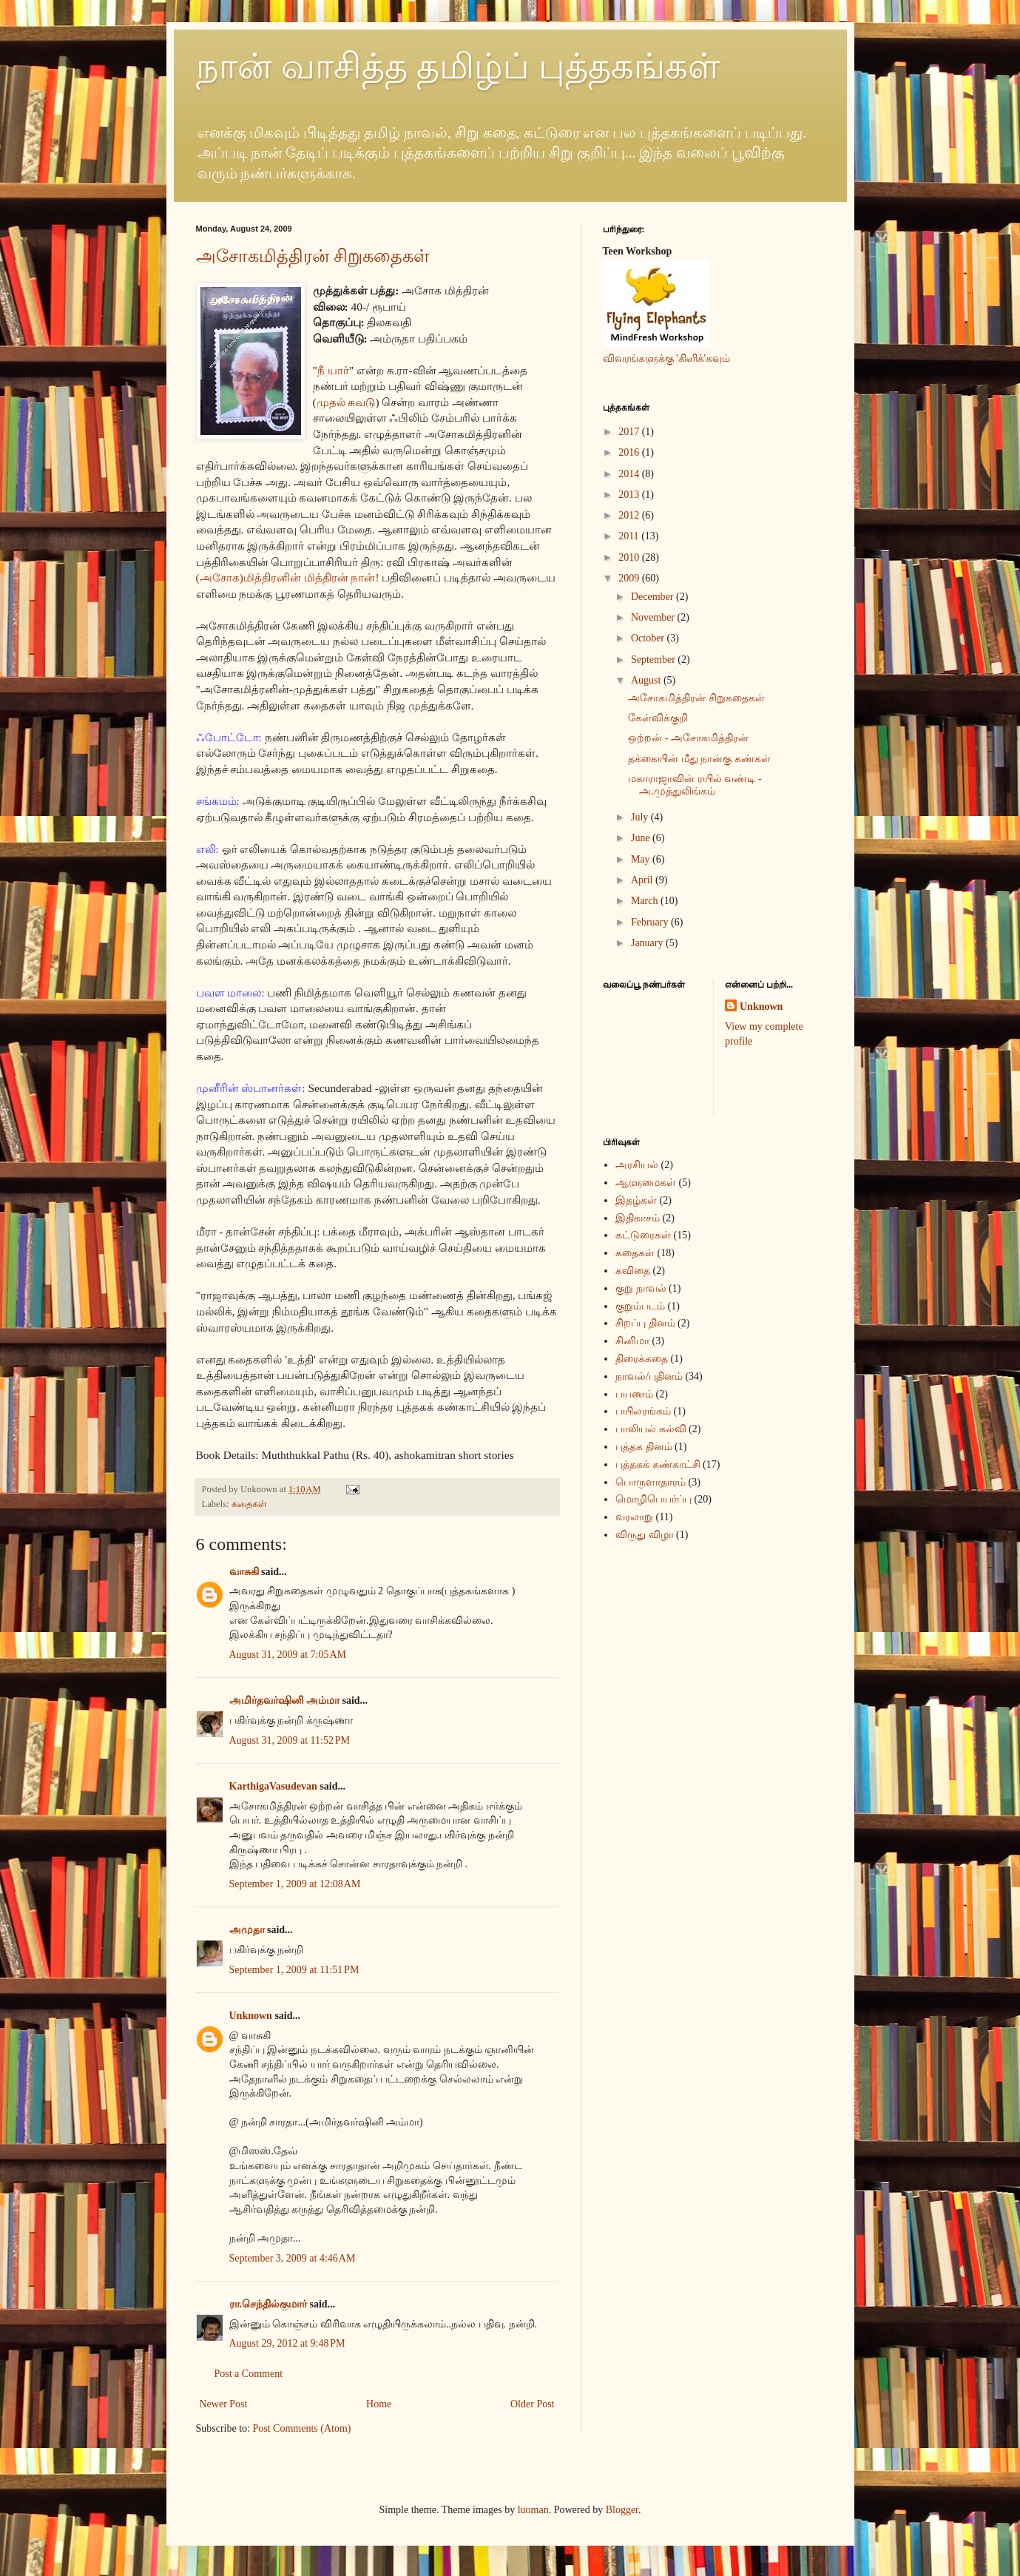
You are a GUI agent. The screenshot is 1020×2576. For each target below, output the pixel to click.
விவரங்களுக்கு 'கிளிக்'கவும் (667, 358)
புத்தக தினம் (643, 1446)
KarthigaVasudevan (273, 1786)
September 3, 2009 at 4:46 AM (292, 2258)
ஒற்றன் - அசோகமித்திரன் (688, 738)
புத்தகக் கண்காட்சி (657, 1464)
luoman (533, 2509)
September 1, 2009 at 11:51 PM (294, 1969)
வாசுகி (244, 1571)
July (641, 817)
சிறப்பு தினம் (645, 1323)
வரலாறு (634, 1517)
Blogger (622, 2509)
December (653, 596)
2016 (630, 452)
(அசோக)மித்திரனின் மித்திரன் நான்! (287, 577)
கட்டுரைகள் (643, 1235)
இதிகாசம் (637, 1218)
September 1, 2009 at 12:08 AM (295, 1883)
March (646, 900)
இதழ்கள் (636, 1200)
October (649, 638)
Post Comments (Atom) (302, 2428)
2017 (630, 431)
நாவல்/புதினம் (649, 1376)
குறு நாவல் (640, 1288)
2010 (630, 557)
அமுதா (247, 1929)
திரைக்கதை (641, 1358)
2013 (630, 494)
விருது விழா (644, 1534)
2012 (630, 515)
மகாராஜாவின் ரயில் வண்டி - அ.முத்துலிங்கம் (694, 785)
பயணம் (634, 1394)
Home (378, 2404)
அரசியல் (636, 1164)
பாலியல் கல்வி (650, 1428)
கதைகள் (249, 1504)
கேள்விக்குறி (658, 718)
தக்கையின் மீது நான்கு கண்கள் (699, 758)
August (647, 680)
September (654, 659)
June (641, 837)
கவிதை (632, 1270)
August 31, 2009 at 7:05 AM (287, 1654)
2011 (629, 536)
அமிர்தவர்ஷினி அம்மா (284, 1700)
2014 (630, 473)
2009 (630, 578)
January (648, 942)
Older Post (532, 2404)
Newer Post (224, 2404)
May (641, 859)
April (643, 880)
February (651, 922)
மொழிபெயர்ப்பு (653, 1499)
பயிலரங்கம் (643, 1411)
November (654, 617)
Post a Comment (249, 2373)
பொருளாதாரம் (650, 1482)
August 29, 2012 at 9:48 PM (287, 2343)
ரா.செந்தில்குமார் (268, 2304)
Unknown (250, 2015)
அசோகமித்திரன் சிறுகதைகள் (313, 256)
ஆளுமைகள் (645, 1182)
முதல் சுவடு (346, 402)
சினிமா (632, 1340)
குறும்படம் (640, 1306)
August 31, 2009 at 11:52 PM (289, 1740)
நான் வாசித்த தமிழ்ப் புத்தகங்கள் (458, 66)
